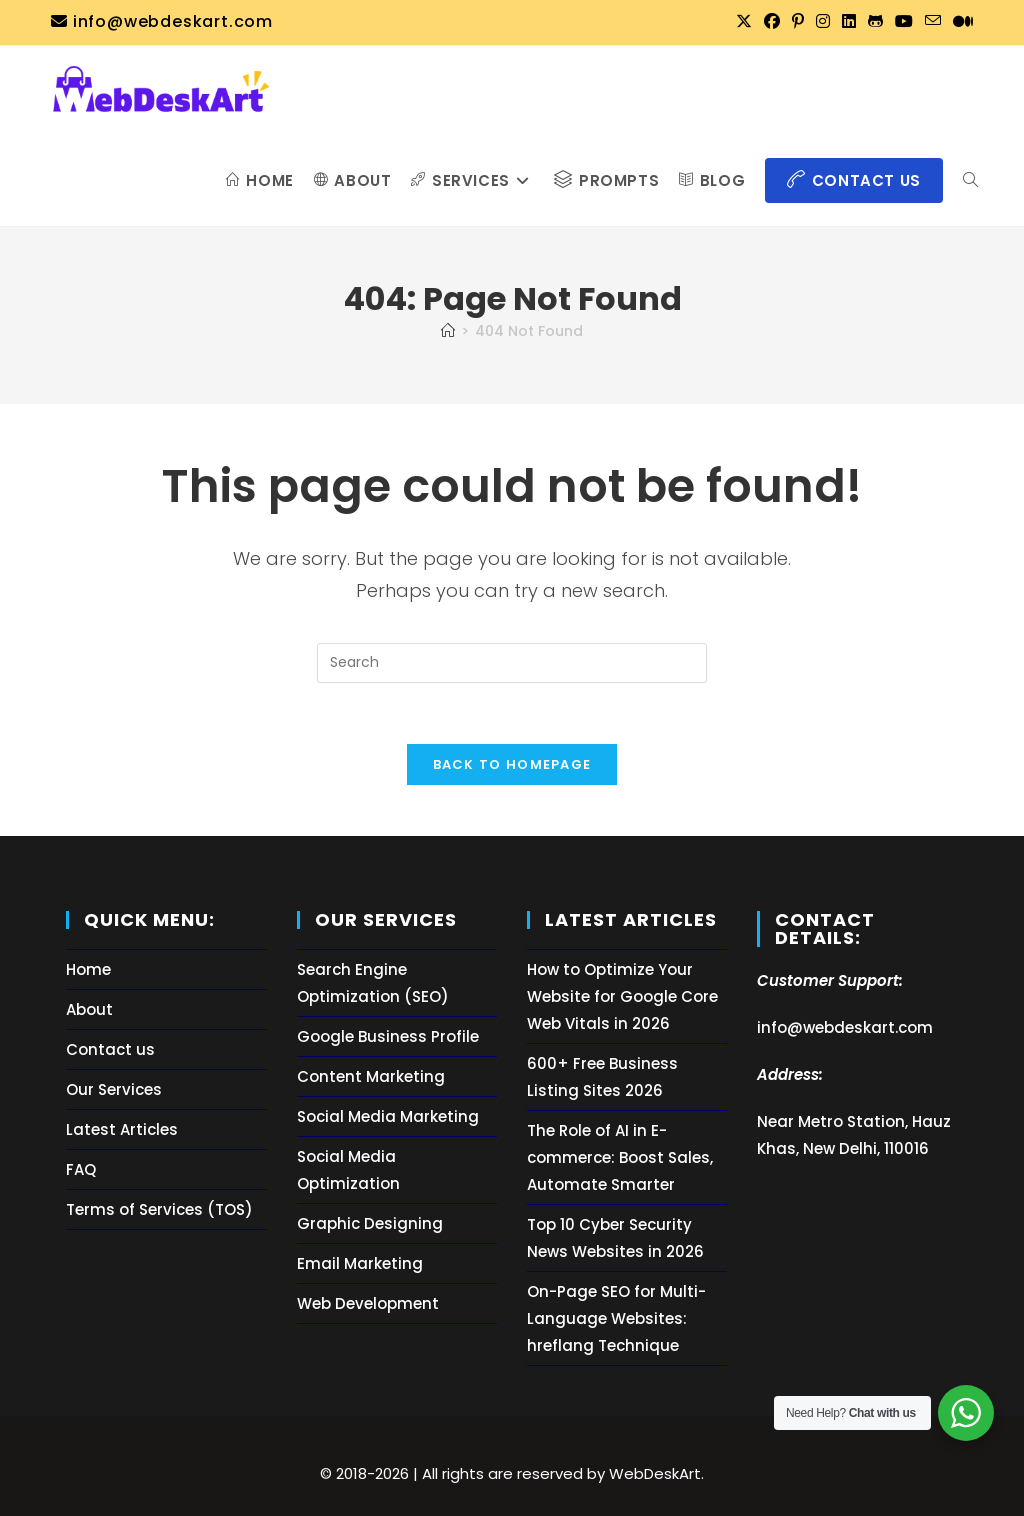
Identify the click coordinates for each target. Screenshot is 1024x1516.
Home (88, 969)
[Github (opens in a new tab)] (875, 22)
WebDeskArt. (656, 1473)
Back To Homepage (512, 764)
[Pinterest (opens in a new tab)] (798, 22)
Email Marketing (360, 1263)
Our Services (114, 1089)
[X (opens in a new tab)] (744, 22)
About (89, 1009)
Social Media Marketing (388, 1116)
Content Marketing (371, 1076)
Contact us (110, 1049)
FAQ (81, 1169)
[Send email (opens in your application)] (933, 22)
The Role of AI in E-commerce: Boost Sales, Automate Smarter (620, 1157)
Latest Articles (122, 1129)
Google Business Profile (388, 1036)
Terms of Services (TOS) (159, 1209)
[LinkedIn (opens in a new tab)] (849, 22)
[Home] (448, 331)
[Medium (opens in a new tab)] (960, 22)
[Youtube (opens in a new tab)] (904, 22)
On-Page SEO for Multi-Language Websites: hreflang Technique (616, 1318)
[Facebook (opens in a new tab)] (772, 22)
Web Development (368, 1303)
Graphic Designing (370, 1223)
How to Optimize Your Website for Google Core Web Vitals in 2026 (622, 996)
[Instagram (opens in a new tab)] (823, 22)
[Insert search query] (512, 663)
